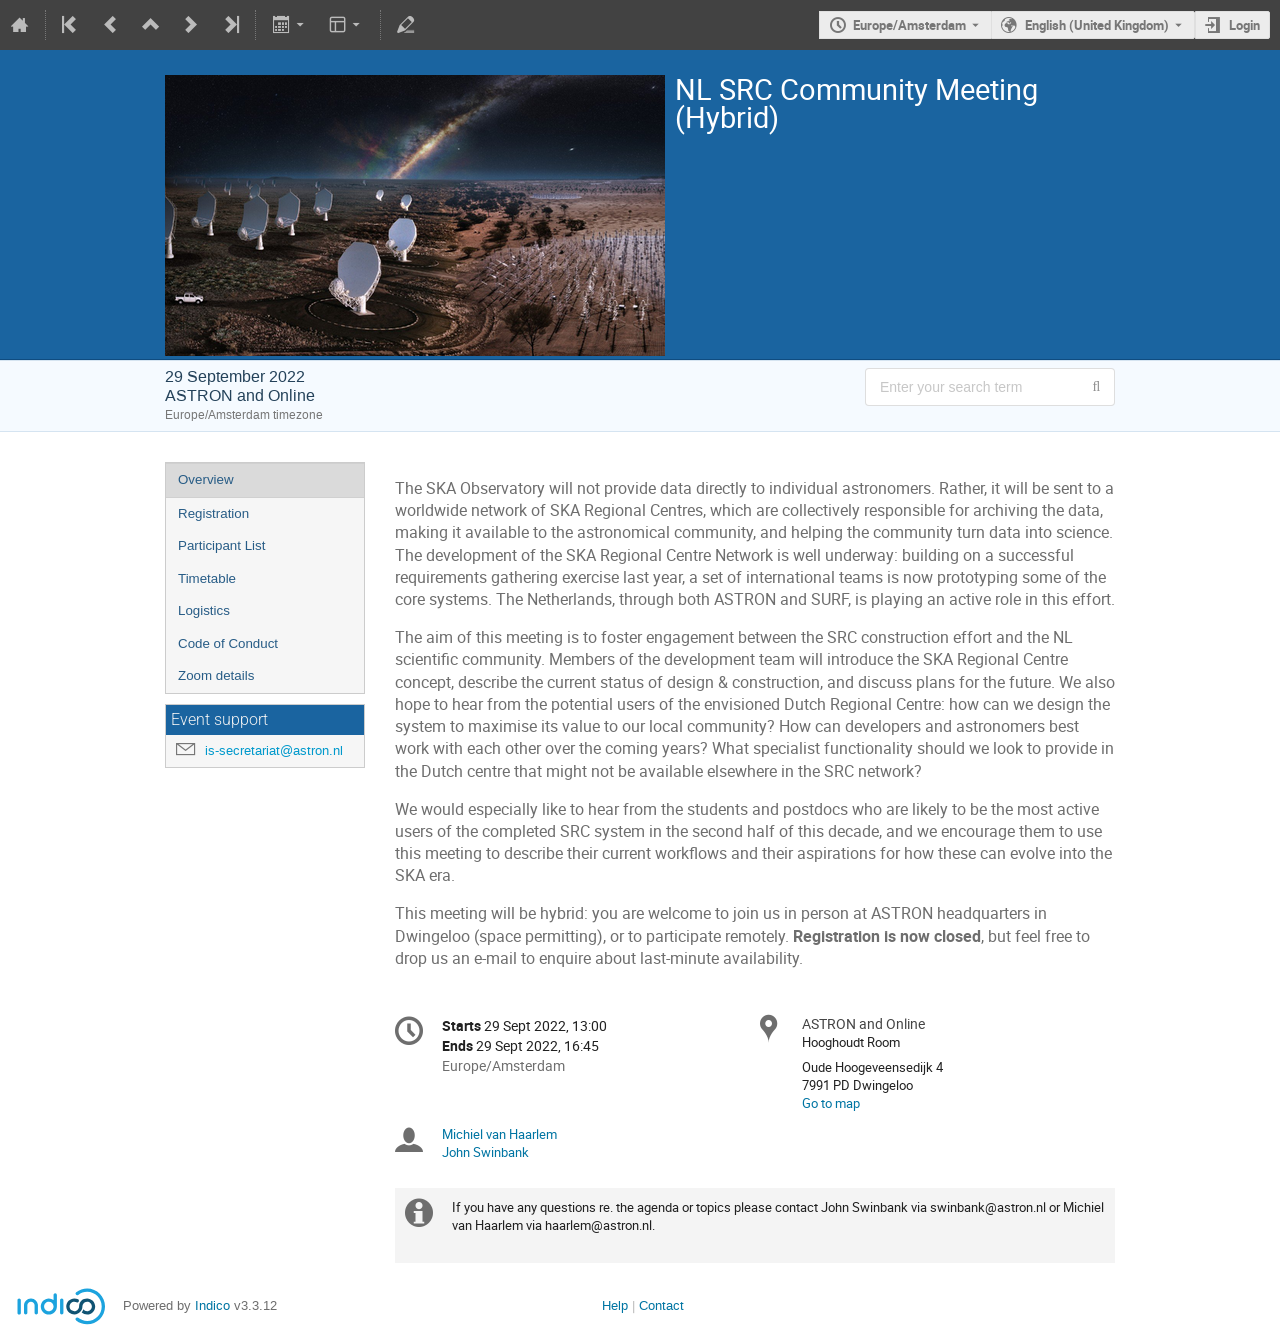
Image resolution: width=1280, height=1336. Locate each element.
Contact (661, 1305)
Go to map (831, 1103)
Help (615, 1305)
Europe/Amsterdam (909, 25)
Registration (213, 513)
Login (1244, 25)
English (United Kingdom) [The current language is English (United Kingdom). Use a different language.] (1097, 25)
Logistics (204, 610)
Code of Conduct (228, 643)
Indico (212, 1305)
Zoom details (216, 675)
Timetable (207, 578)
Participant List (221, 545)
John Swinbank (485, 1152)
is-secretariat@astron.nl (274, 750)
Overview (206, 479)
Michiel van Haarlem (499, 1134)
